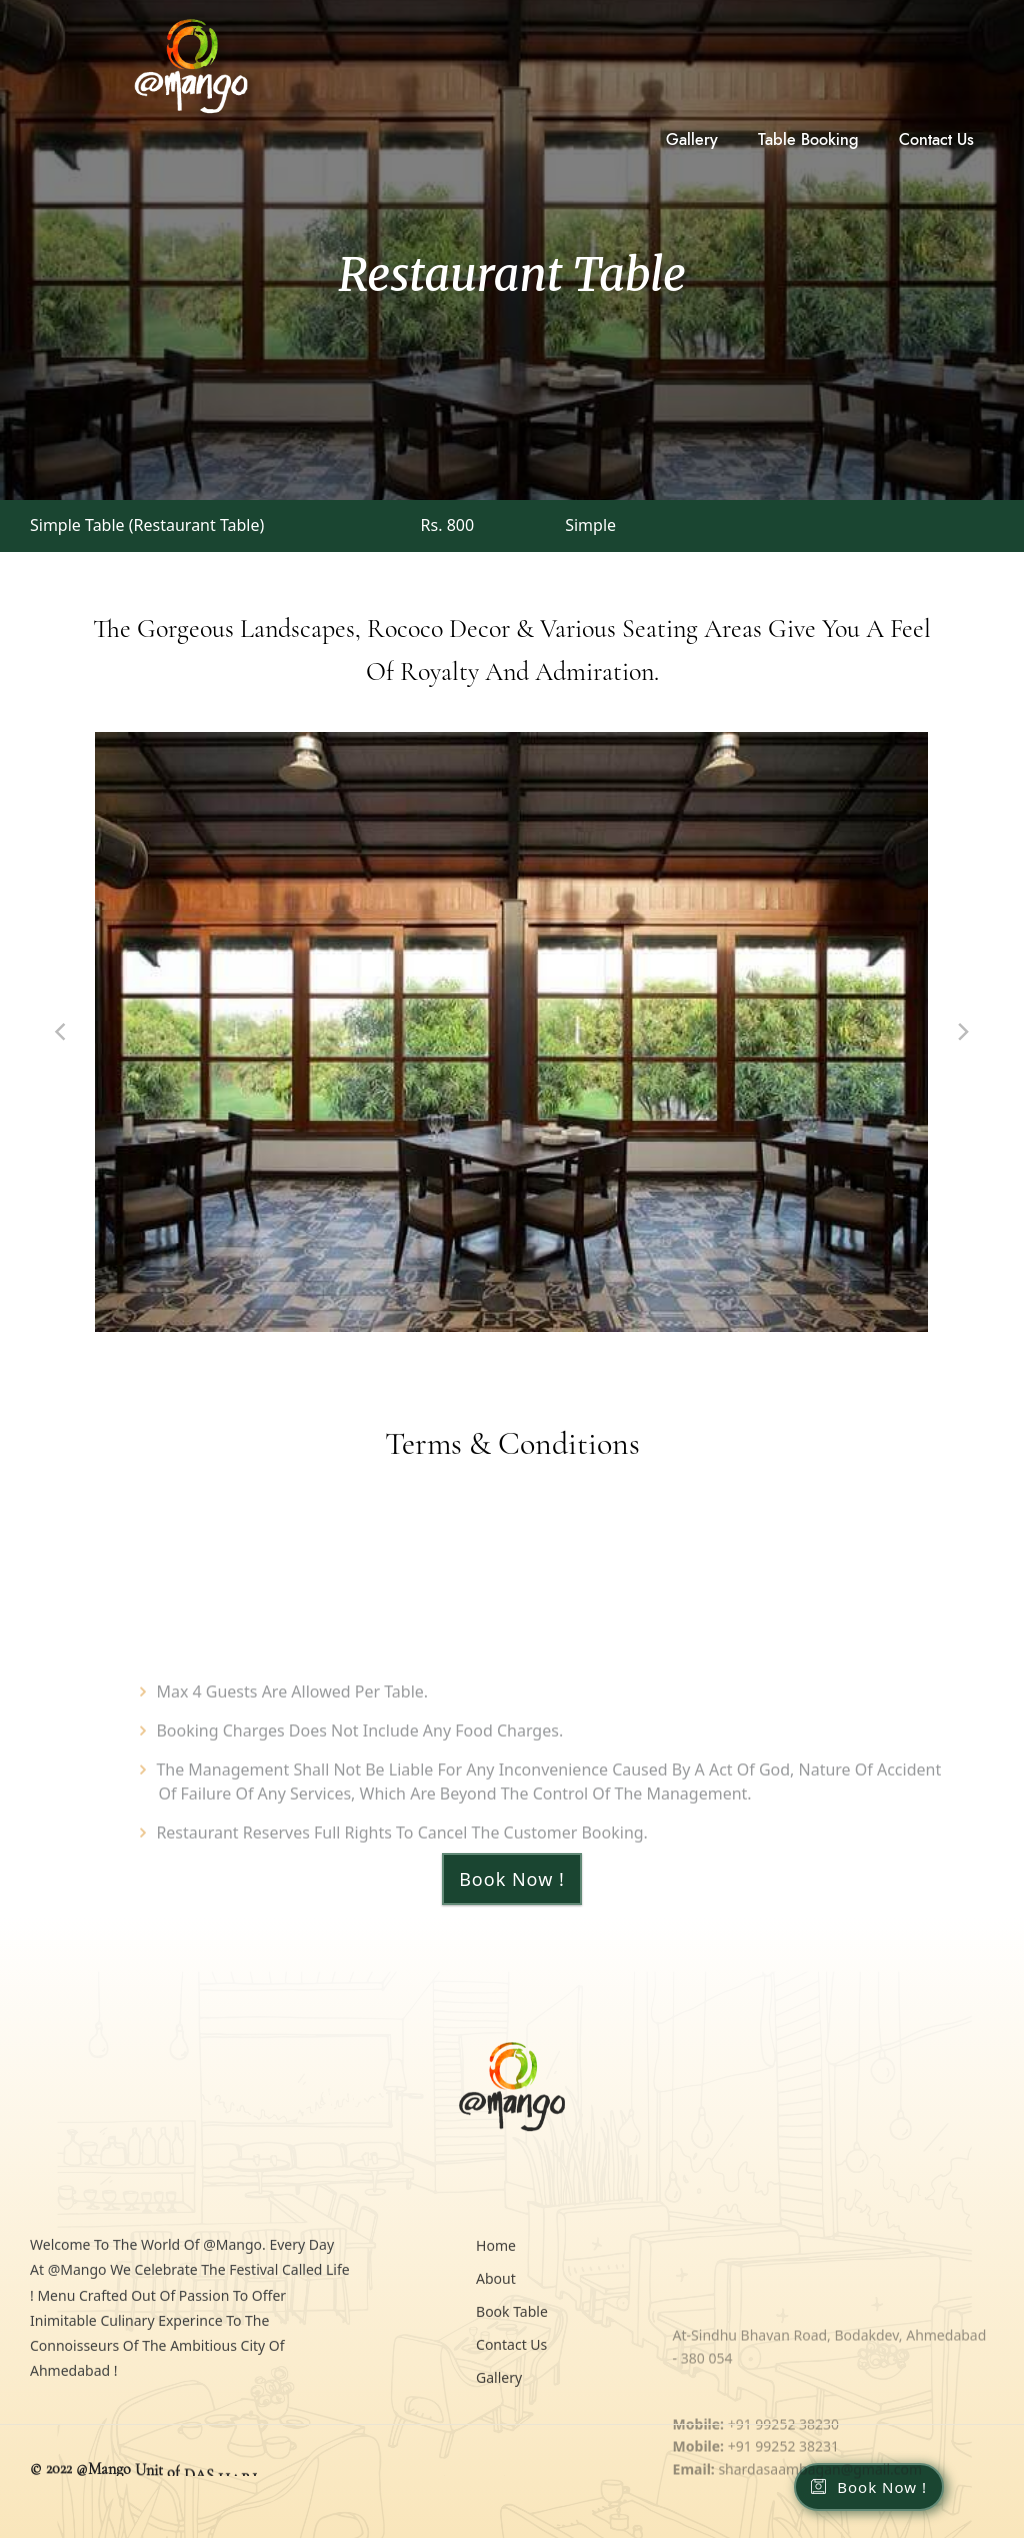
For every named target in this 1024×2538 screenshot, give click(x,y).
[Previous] (62, 1032)
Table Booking (808, 140)
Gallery (692, 140)
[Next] (962, 1032)
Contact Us (936, 140)
